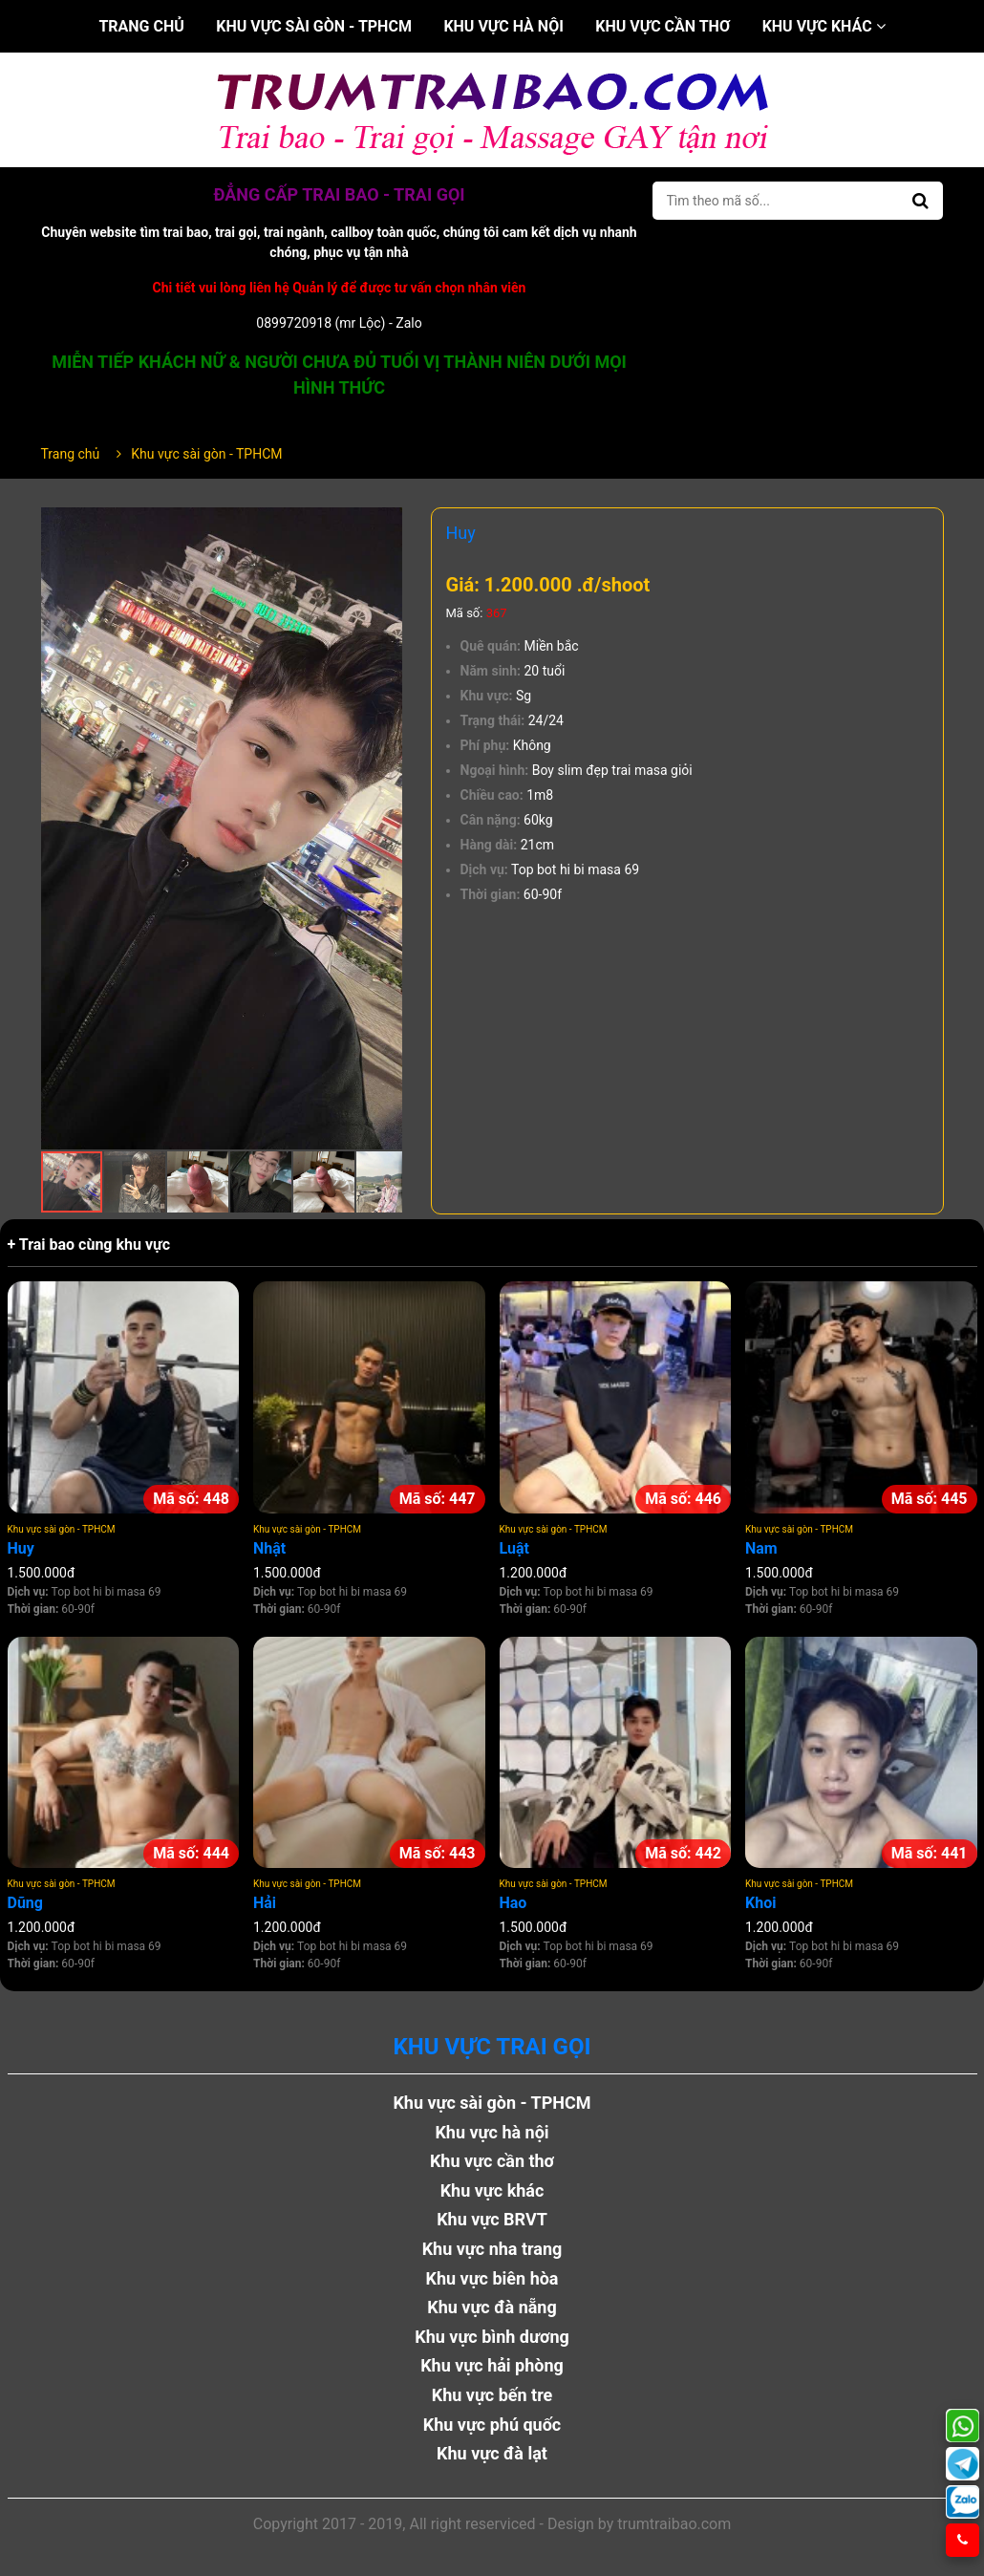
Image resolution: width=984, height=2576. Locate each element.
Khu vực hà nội (503, 26)
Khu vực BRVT (492, 2219)
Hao (513, 1903)
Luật (514, 1548)
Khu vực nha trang (492, 2249)
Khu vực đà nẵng (492, 2307)
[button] (385, 524)
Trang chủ (140, 26)
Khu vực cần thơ (662, 26)
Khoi (760, 1903)
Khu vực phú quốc (492, 2425)
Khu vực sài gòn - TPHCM (314, 26)
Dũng (25, 1903)
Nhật (269, 1548)
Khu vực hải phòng (492, 2365)
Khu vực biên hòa (491, 2278)
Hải (264, 1903)
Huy (21, 1548)
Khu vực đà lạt (492, 2453)
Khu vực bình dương (492, 2337)
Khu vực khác (824, 26)
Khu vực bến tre (492, 2395)
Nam (761, 1548)
